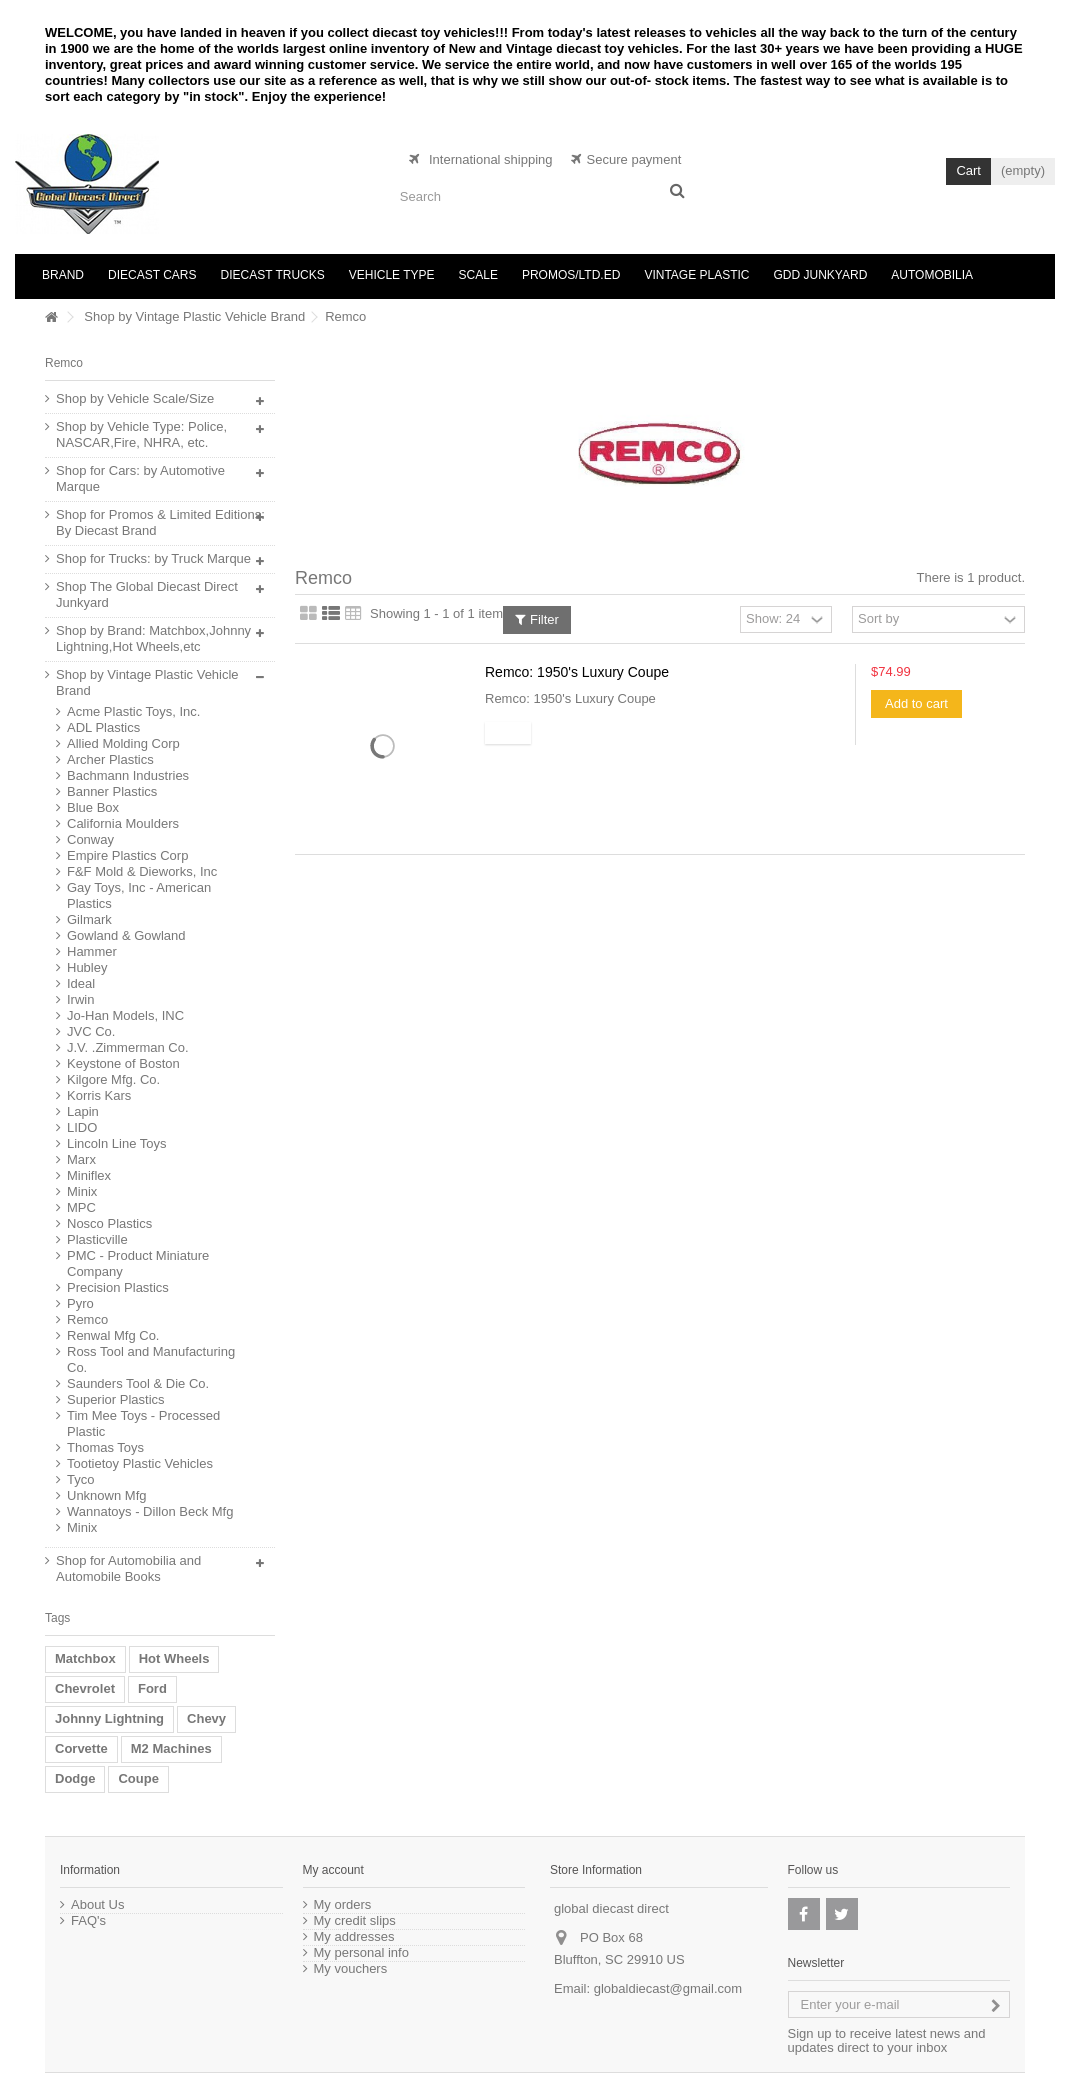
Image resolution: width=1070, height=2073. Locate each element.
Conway (90, 839)
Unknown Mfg (106, 1495)
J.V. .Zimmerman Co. (128, 1047)
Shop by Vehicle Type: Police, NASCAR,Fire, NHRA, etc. (141, 434)
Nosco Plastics (109, 1223)
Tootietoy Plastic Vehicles (140, 1463)
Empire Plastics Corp (127, 855)
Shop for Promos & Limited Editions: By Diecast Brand (160, 522)
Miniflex (89, 1175)
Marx (81, 1159)
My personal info (361, 1953)
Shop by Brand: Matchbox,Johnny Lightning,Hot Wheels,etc (153, 638)
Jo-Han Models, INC (125, 1015)
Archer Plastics (110, 759)
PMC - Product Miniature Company (138, 1263)
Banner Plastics (112, 791)
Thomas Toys (105, 1447)
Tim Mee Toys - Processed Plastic (143, 1423)
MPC (81, 1207)
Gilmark (89, 919)
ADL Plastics (103, 727)
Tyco (80, 1479)
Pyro (80, 1303)
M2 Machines (171, 1748)
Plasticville (97, 1239)
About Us (97, 1905)
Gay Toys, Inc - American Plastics (139, 895)
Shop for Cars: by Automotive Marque (140, 478)
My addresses (354, 1937)
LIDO (82, 1127)
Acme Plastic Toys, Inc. (133, 711)
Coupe (138, 1778)
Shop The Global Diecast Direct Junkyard (147, 594)
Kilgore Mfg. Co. (113, 1079)
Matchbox (85, 1658)
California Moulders (123, 823)
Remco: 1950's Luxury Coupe (577, 672)
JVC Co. (91, 1031)
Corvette (81, 1748)
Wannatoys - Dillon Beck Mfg (150, 1511)
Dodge (75, 1778)
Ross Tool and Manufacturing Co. (151, 1359)
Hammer (92, 951)
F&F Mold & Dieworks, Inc (142, 871)
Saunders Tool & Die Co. (138, 1383)
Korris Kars (99, 1095)
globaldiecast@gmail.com (668, 1988)
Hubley (87, 967)
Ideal (81, 983)
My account (333, 1870)
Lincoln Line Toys (117, 1143)
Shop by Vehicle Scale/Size (135, 398)
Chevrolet (85, 1688)
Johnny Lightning (109, 1718)
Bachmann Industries (128, 775)
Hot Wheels (174, 1658)
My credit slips (355, 1921)
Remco (87, 1319)
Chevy (206, 1718)
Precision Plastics (118, 1287)
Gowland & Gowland (126, 935)
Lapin (83, 1111)
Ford (152, 1688)
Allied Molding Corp (123, 743)
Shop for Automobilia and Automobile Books (128, 1568)
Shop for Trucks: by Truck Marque (153, 558)
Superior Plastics (116, 1399)
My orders (343, 1905)
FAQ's (88, 1921)
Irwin (80, 999)
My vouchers (351, 1969)
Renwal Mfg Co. (113, 1335)
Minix (82, 1191)
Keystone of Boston (123, 1063)
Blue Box (93, 807)
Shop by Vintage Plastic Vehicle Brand (194, 316)
